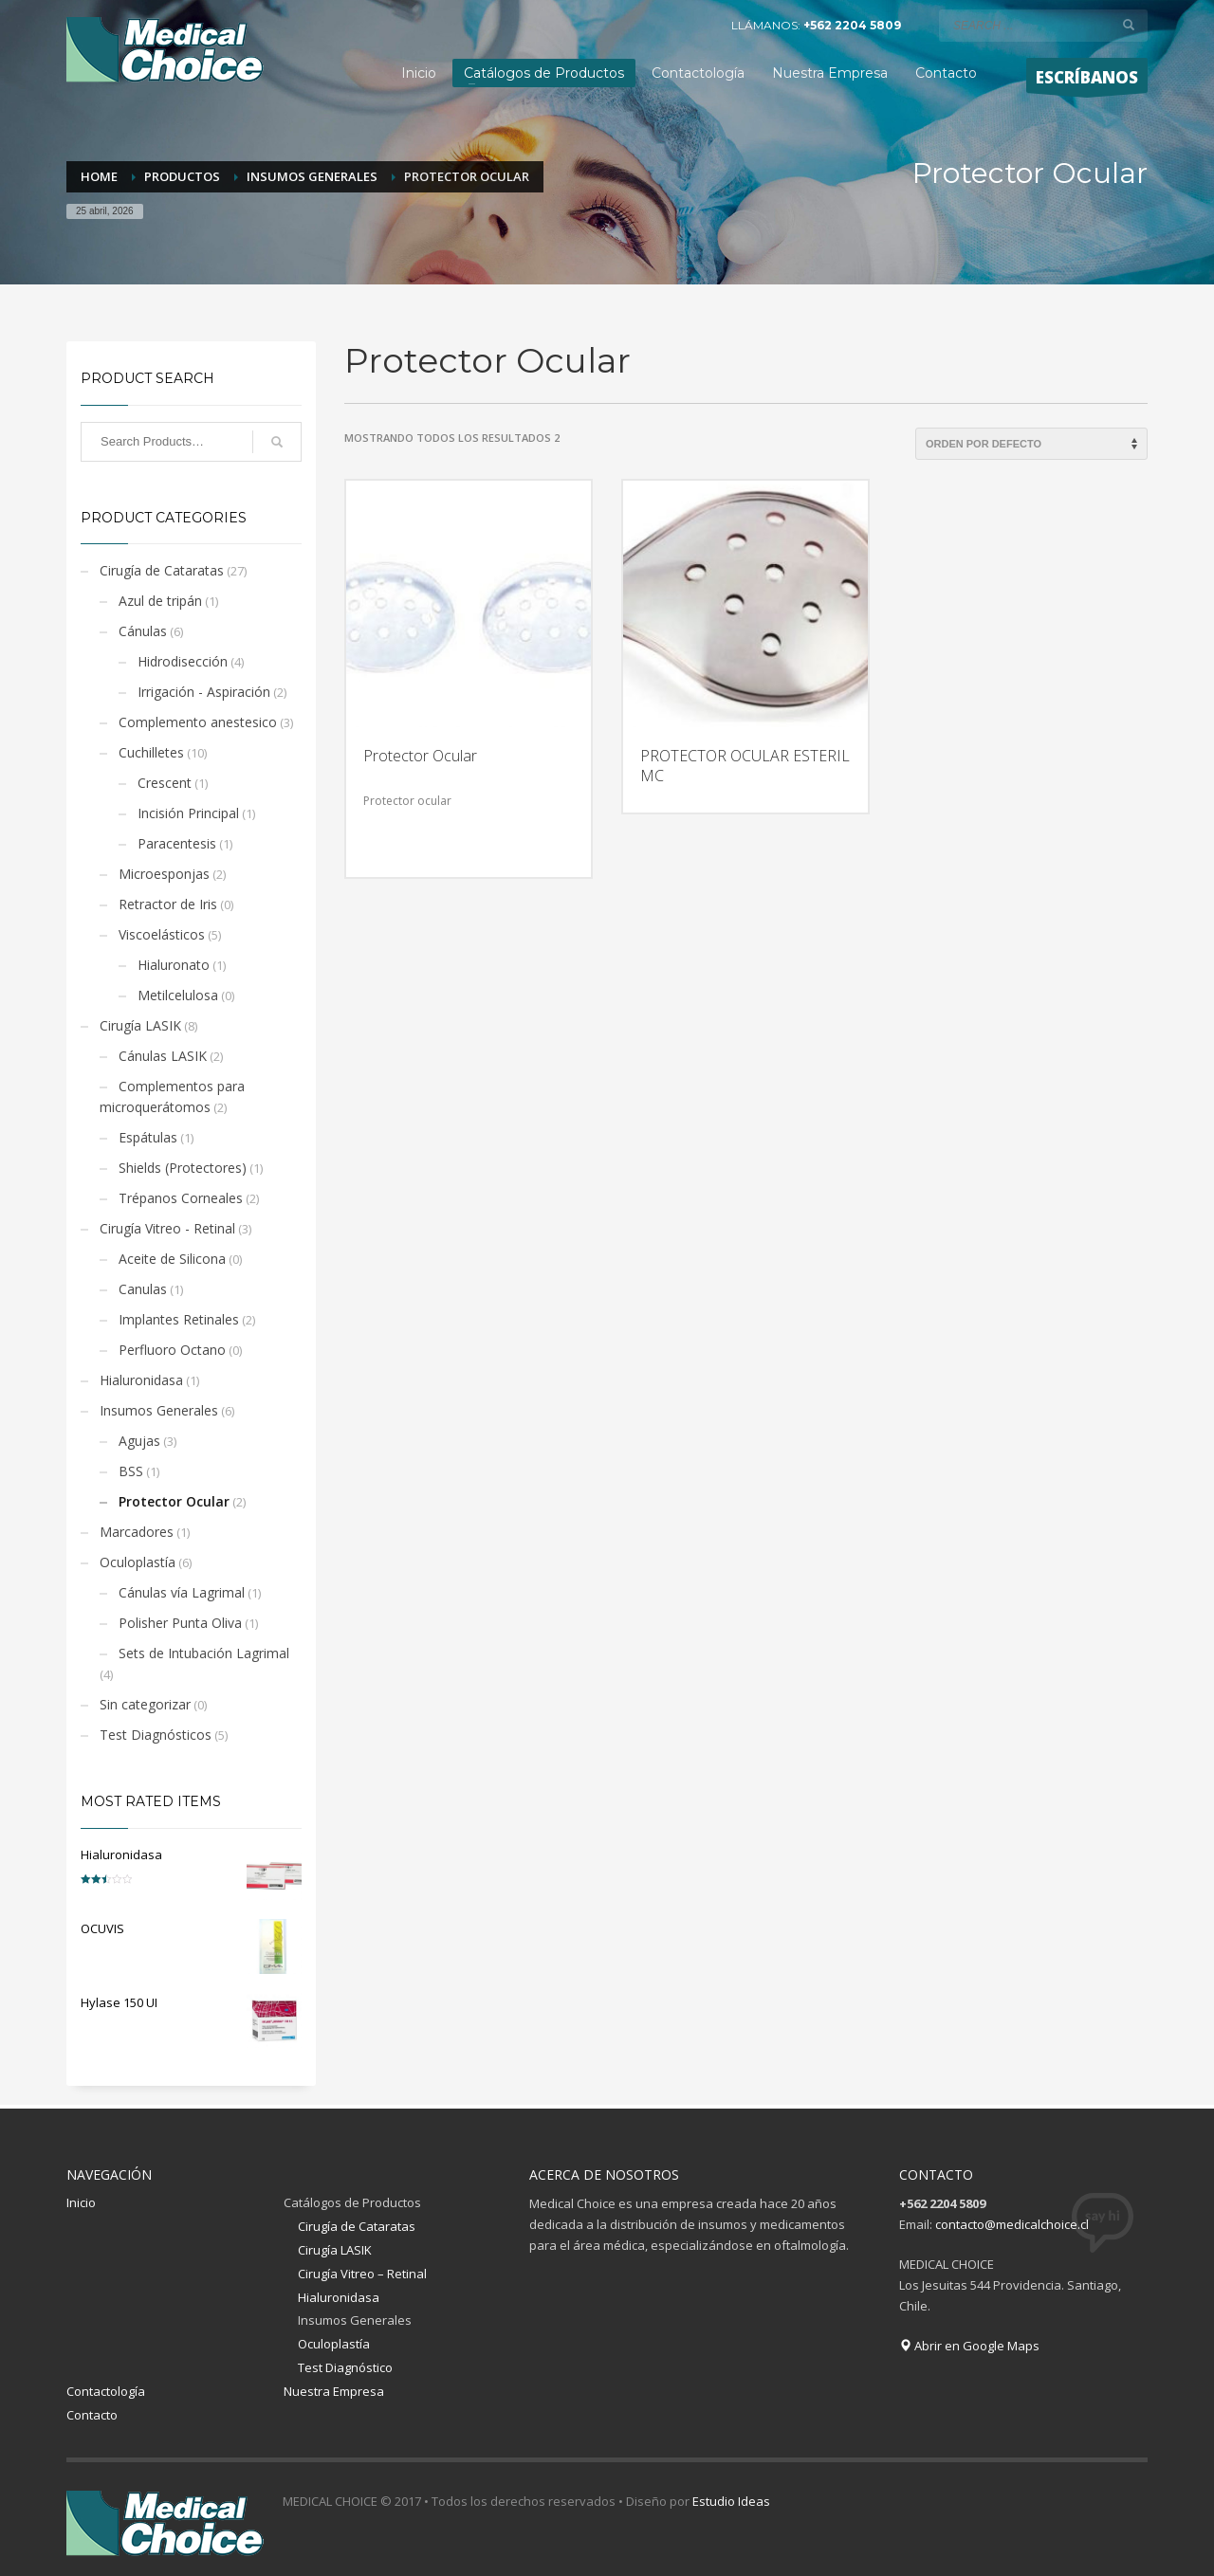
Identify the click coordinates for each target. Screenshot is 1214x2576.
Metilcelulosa (178, 995)
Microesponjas (164, 874)
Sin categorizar (145, 1704)
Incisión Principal (188, 813)
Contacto (92, 2414)
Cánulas (143, 631)
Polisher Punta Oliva (180, 1623)
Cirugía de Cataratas (162, 570)
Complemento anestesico (198, 722)
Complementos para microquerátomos (172, 1096)
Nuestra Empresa (334, 2391)
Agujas (139, 1441)
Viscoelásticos (162, 934)
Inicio (81, 2202)
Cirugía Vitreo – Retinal (362, 2273)
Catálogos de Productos (352, 2202)
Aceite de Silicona (172, 1259)
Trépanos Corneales (181, 1198)
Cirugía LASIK (140, 1025)
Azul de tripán (160, 601)
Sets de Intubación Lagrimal (204, 1653)
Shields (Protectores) (183, 1168)
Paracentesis (177, 843)
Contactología (105, 2391)
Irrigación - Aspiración (204, 692)
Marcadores (137, 1532)
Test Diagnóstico (345, 2367)
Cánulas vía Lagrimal (182, 1592)
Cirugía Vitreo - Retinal (167, 1228)
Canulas (143, 1289)
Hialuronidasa (141, 1380)
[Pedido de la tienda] (1031, 444)
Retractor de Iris (168, 904)
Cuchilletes (151, 752)
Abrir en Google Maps (969, 2345)
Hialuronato (174, 965)
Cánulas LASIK (163, 1056)
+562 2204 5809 (852, 25)
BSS (131, 1471)
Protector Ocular (174, 1501)
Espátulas (148, 1137)
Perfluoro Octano (172, 1350)
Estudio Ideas (731, 2501)
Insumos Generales (159, 1410)
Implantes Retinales (179, 1319)
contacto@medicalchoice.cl (1012, 2224)
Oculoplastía (137, 1562)
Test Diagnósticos (156, 1735)
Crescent (165, 783)
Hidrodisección (183, 661)
